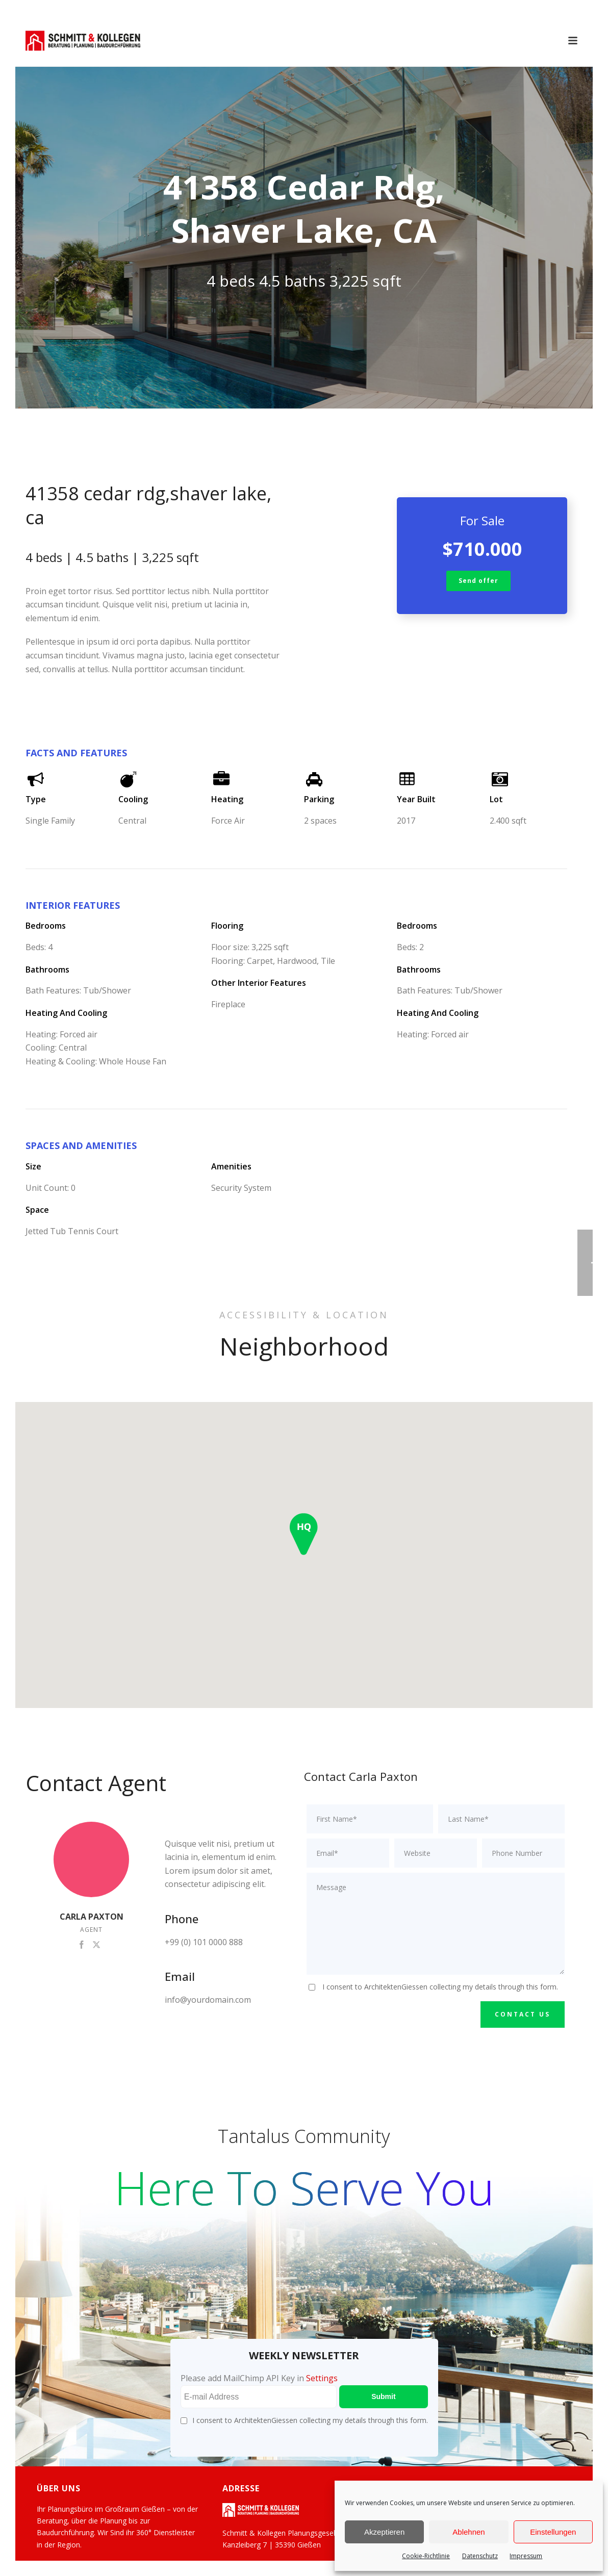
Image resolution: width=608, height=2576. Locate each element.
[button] (304, 1534)
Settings (322, 2378)
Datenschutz (480, 2556)
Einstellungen (553, 2532)
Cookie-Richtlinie (426, 2556)
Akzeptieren (384, 2532)
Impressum (526, 2556)
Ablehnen (468, 2532)
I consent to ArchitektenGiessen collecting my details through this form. (440, 1987)
